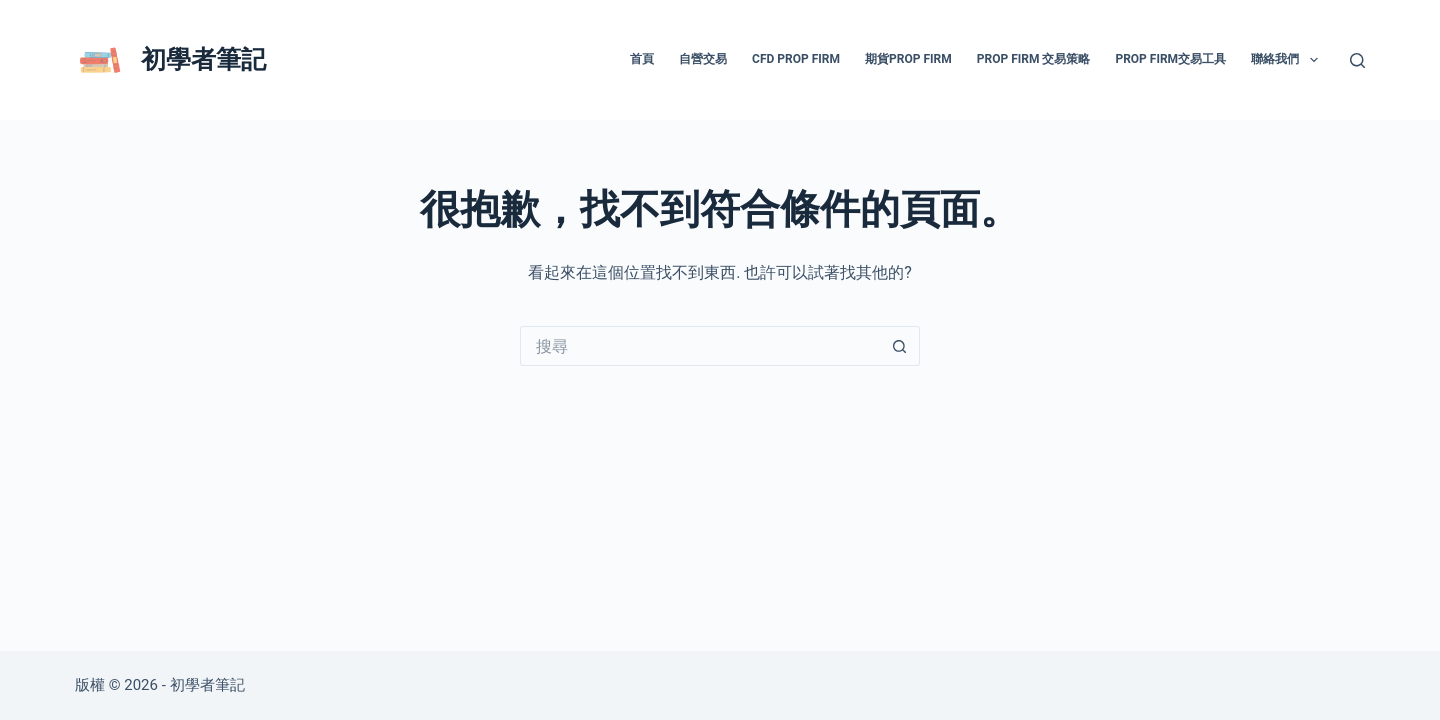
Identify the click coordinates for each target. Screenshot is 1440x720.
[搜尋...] (700, 346)
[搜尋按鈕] (900, 346)
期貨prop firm (908, 59)
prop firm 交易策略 (1034, 59)
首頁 (642, 59)
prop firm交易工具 (1170, 59)
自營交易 (703, 59)
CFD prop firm (796, 59)
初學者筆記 (203, 59)
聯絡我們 (1288, 60)
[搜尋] (1357, 60)
